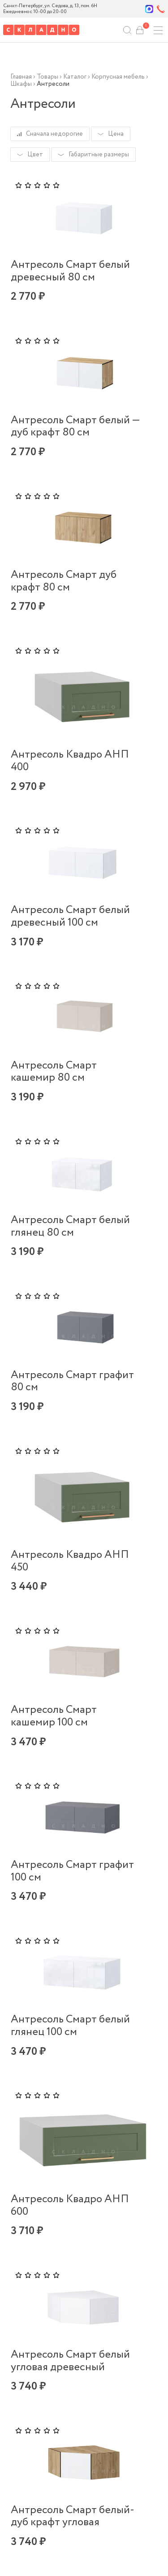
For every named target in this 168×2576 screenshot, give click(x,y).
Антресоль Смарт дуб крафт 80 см (63, 581)
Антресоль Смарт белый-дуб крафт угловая (72, 2516)
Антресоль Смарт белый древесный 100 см (70, 916)
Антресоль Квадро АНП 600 (70, 2205)
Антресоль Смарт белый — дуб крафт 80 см (75, 426)
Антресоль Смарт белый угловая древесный (70, 2361)
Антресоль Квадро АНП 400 (70, 761)
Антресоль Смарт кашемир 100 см (54, 1716)
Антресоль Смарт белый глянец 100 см (70, 2026)
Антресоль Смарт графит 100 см (72, 1871)
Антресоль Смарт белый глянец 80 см (70, 1226)
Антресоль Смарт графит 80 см (72, 1381)
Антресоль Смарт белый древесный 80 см (70, 271)
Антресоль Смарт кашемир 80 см (54, 1072)
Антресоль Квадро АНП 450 (70, 1561)
